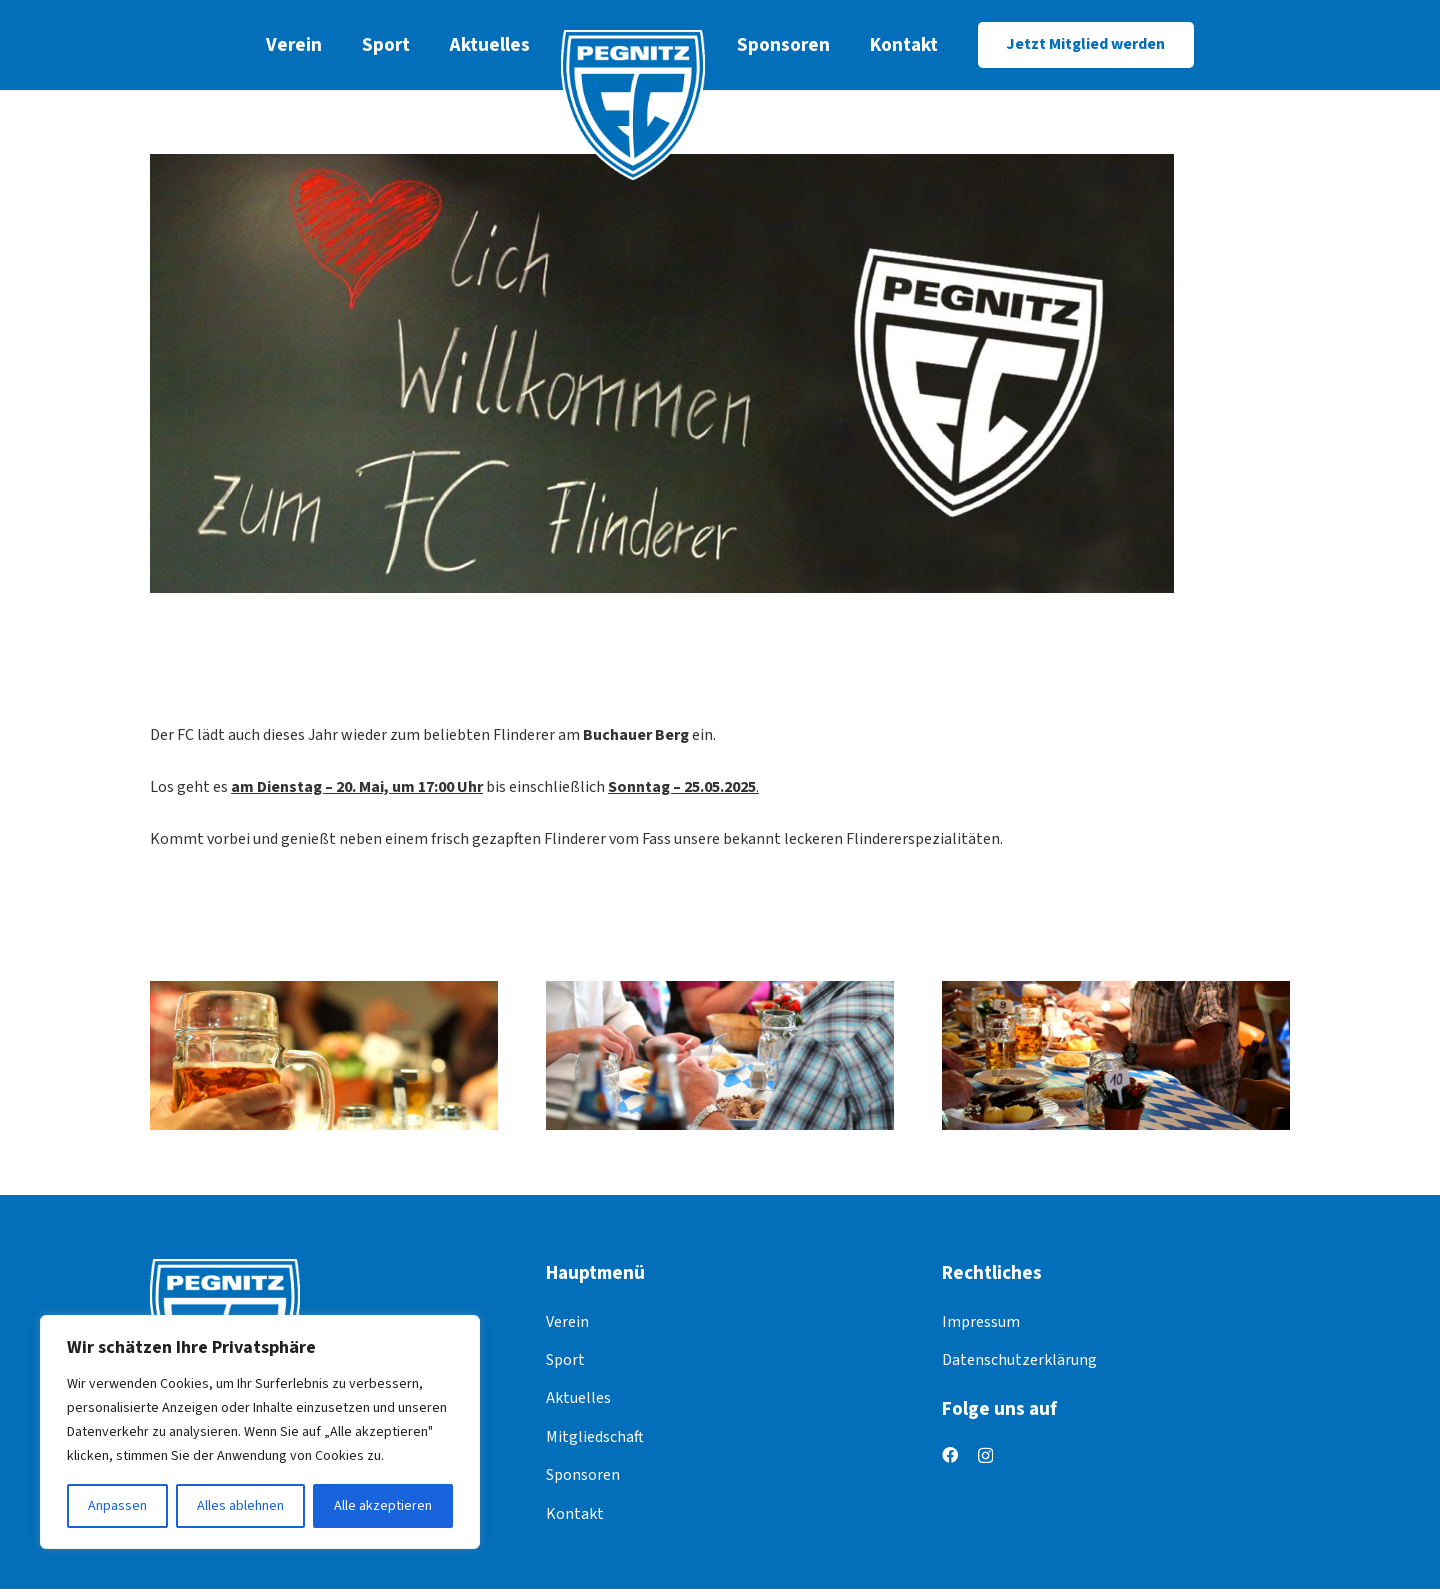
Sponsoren (583, 1475)
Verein (567, 1322)
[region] (260, 1432)
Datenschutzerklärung (1019, 1360)
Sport (565, 1360)
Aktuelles (578, 1398)
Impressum (981, 1322)
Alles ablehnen (240, 1506)
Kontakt (575, 1514)
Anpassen (117, 1506)
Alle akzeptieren (383, 1506)
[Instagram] (985, 1456)
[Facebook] (950, 1455)
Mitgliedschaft (595, 1437)
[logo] (633, 105)
